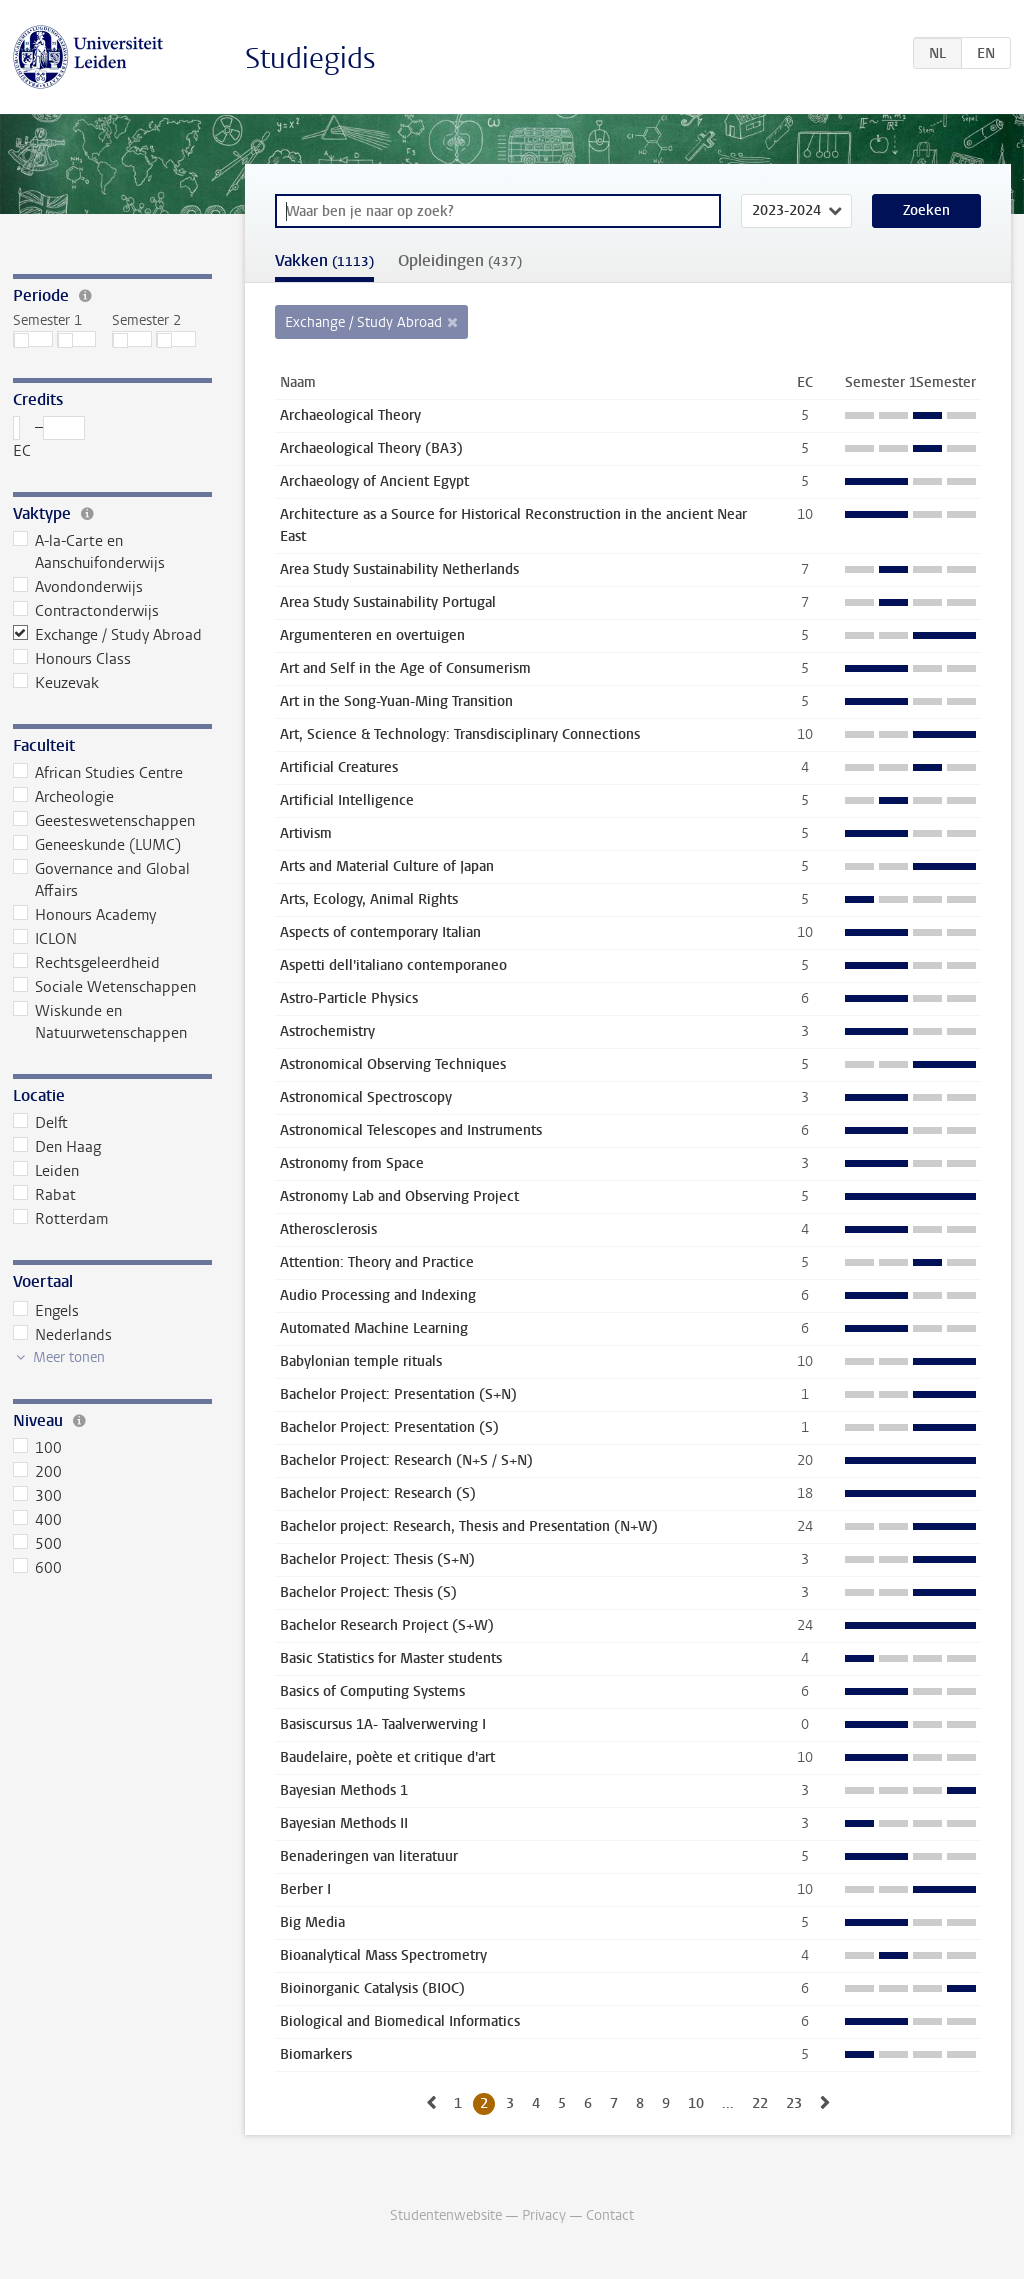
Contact (610, 2215)
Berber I (305, 1889)
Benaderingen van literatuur (369, 1856)
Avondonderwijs (78, 587)
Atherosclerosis (328, 1229)
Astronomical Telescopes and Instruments (411, 1130)
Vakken (324, 260)
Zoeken (926, 210)
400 (38, 1520)
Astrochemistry (327, 1031)
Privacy (544, 2215)
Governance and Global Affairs (102, 880)
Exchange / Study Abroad (108, 635)
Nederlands (63, 1335)
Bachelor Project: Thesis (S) (368, 1592)
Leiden (46, 1171)
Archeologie (64, 797)
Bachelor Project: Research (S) (378, 1493)
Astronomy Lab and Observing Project (399, 1196)
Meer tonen (69, 1357)
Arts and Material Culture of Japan (387, 866)
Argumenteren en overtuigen (372, 635)
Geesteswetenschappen (104, 821)
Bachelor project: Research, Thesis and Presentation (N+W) (469, 1526)
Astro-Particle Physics (349, 998)
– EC (49, 438)
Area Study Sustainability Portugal (388, 602)
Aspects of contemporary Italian (380, 932)
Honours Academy (85, 915)
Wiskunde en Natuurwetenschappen (100, 1022)
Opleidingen (460, 260)
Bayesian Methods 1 (344, 1790)
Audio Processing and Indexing (378, 1295)
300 (38, 1496)
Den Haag (57, 1147)
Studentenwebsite (446, 2215)
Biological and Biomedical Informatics (400, 2021)
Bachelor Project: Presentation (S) (389, 1427)
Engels (46, 1311)
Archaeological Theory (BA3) (371, 448)
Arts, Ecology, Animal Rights (369, 899)
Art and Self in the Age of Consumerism (405, 668)
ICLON (45, 939)
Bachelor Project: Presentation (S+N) (398, 1394)
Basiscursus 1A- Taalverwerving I (383, 1724)
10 (696, 2103)
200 (38, 1472)
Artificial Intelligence (347, 800)
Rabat (45, 1195)
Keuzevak (56, 683)
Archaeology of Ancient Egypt (374, 481)
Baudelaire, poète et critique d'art (387, 1757)
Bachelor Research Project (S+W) (387, 1625)
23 (794, 2103)
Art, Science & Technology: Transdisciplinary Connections (460, 734)
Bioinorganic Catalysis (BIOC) (372, 1988)
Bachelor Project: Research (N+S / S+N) (406, 1460)
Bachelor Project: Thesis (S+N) (377, 1559)
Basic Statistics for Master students (391, 1658)
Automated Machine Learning (374, 1328)
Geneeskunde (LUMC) (97, 845)
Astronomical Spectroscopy (366, 1097)
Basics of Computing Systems (372, 1691)
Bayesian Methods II (344, 1823)
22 (760, 2103)
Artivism (306, 833)
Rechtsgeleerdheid (87, 963)
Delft (41, 1123)
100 (38, 1448)
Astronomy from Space (352, 1163)
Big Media (312, 1922)
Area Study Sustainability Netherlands (399, 569)
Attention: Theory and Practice (377, 1262)
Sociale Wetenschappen (105, 987)
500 (38, 1544)
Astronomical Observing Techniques (393, 1064)
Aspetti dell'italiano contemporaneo (393, 965)
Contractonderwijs (86, 611)
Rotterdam (61, 1219)
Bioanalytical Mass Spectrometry (383, 1955)
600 (38, 1568)
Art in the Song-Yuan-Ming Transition (396, 701)
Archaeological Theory (350, 415)
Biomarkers (316, 2054)
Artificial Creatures (339, 767)
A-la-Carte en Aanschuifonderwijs (89, 552)
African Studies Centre (98, 773)
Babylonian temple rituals (361, 1361)
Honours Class (72, 659)
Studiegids (310, 58)
